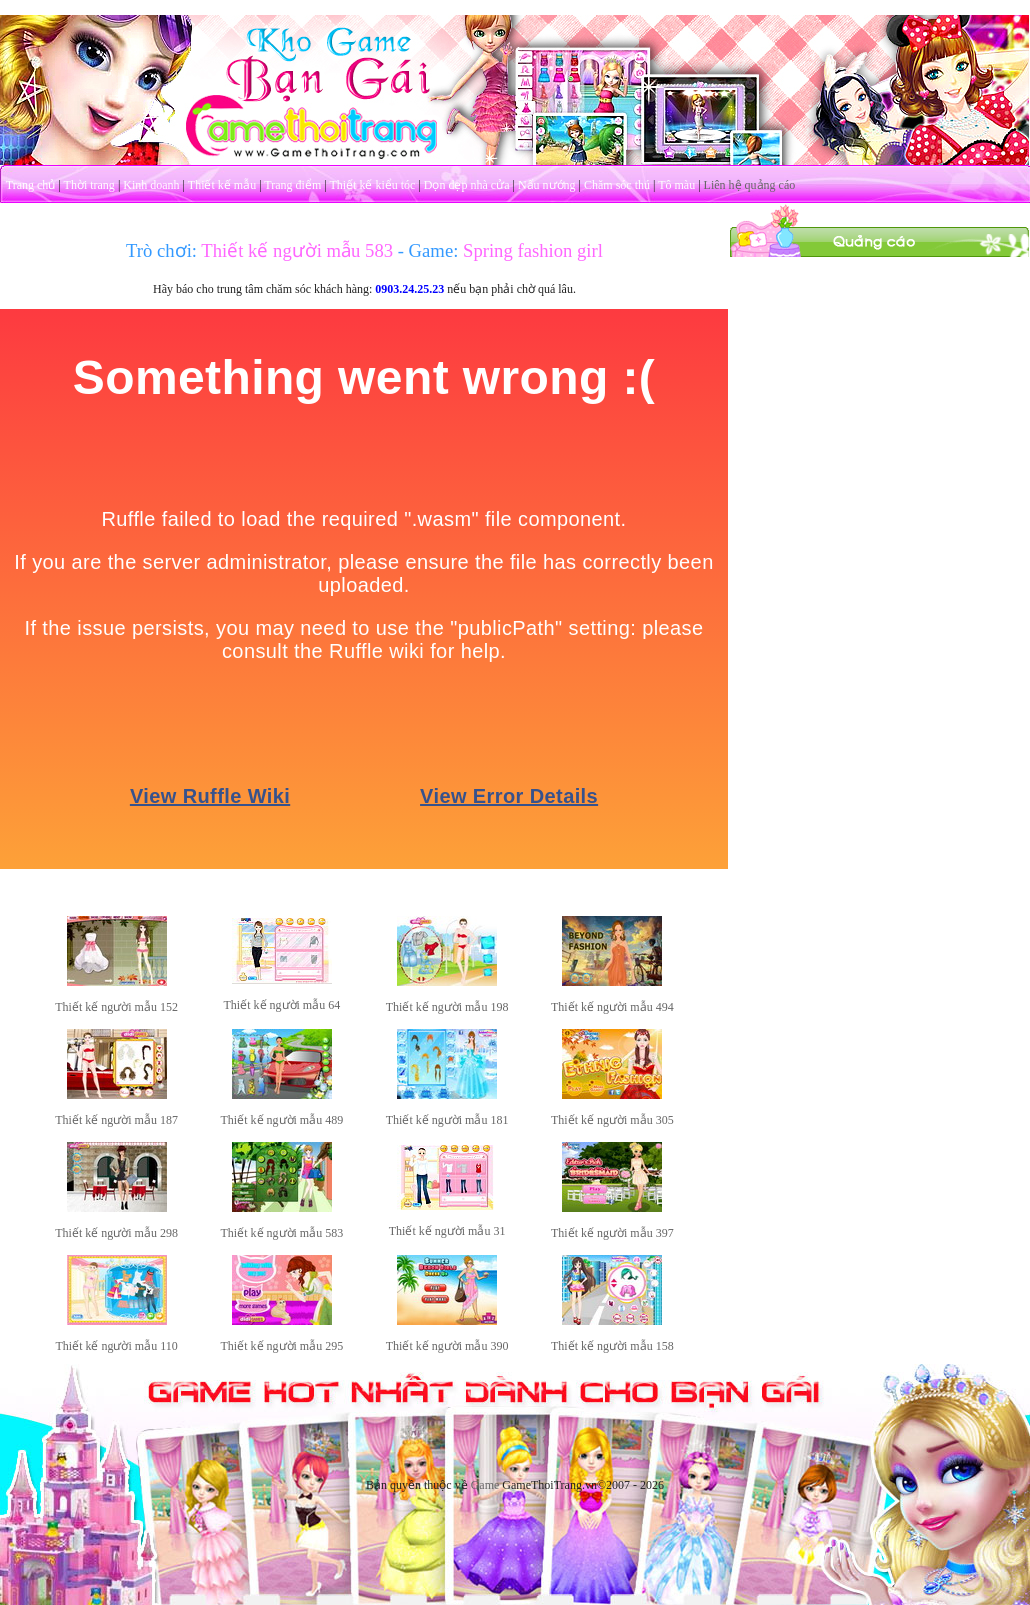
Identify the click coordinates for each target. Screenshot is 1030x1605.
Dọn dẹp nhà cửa (467, 185)
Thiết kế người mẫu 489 (282, 1120)
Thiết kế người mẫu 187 (116, 1120)
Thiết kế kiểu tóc (372, 185)
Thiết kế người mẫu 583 (282, 1233)
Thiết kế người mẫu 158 (612, 1346)
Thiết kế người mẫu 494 (612, 1007)
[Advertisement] (880, 383)
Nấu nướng (547, 185)
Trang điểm (292, 185)
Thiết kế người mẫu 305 (612, 1120)
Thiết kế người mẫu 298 (116, 1233)
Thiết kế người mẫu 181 (447, 1120)
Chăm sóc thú (617, 185)
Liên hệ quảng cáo (750, 185)
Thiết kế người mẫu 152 (116, 1007)
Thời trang (89, 185)
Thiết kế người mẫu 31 (447, 1231)
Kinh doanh (151, 185)
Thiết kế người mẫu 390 (447, 1346)
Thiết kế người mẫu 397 (612, 1233)
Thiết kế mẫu (222, 185)
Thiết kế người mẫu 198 (447, 1007)
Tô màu (676, 185)
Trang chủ (31, 185)
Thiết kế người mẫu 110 (117, 1346)
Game (485, 1485)
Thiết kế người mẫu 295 (282, 1346)
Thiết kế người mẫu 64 (282, 1005)
